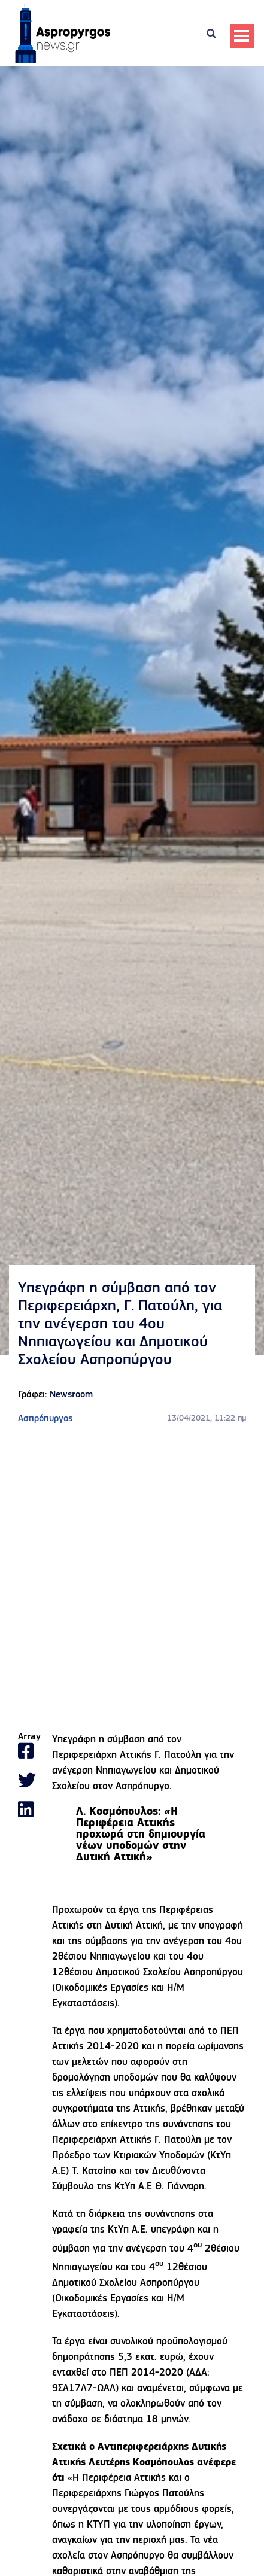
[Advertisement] (132, 1579)
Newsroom (71, 1395)
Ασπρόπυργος (45, 1419)
